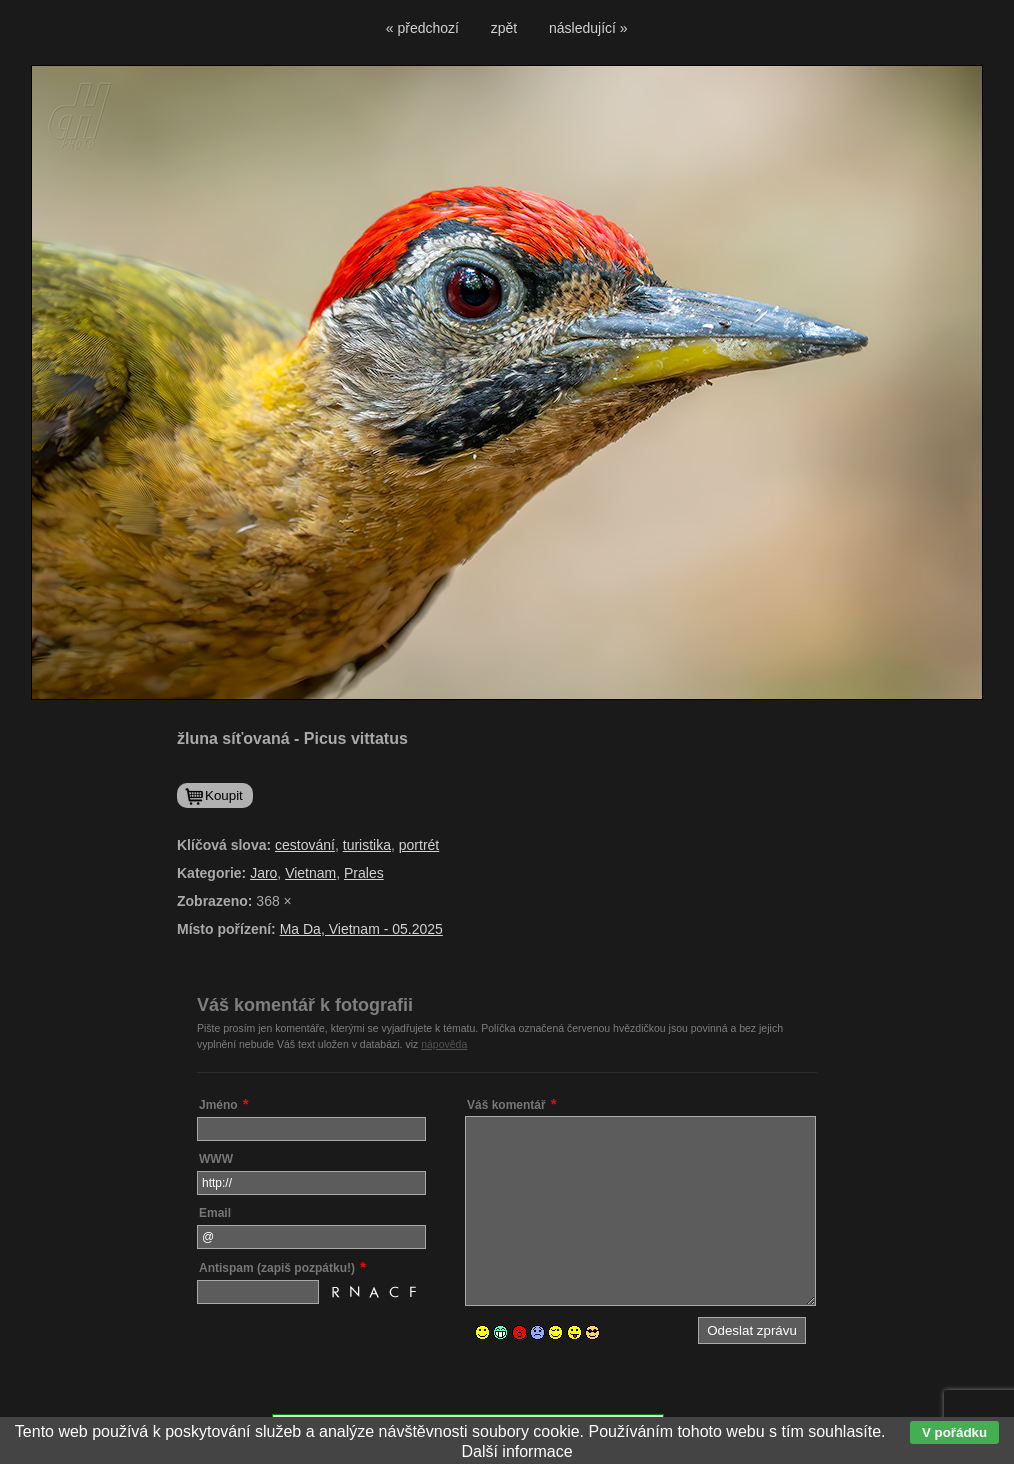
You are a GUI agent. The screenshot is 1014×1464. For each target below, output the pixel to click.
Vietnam (310, 873)
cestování (305, 845)
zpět (504, 28)
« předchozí (422, 28)
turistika (367, 845)
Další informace (516, 1451)
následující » (588, 28)
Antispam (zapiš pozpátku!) (277, 1268)
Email (215, 1213)
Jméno (218, 1105)
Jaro (263, 873)
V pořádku (954, 1432)
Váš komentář (506, 1105)
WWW (216, 1159)
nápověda (444, 1044)
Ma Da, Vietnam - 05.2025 (361, 929)
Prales (364, 873)
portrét (419, 845)
